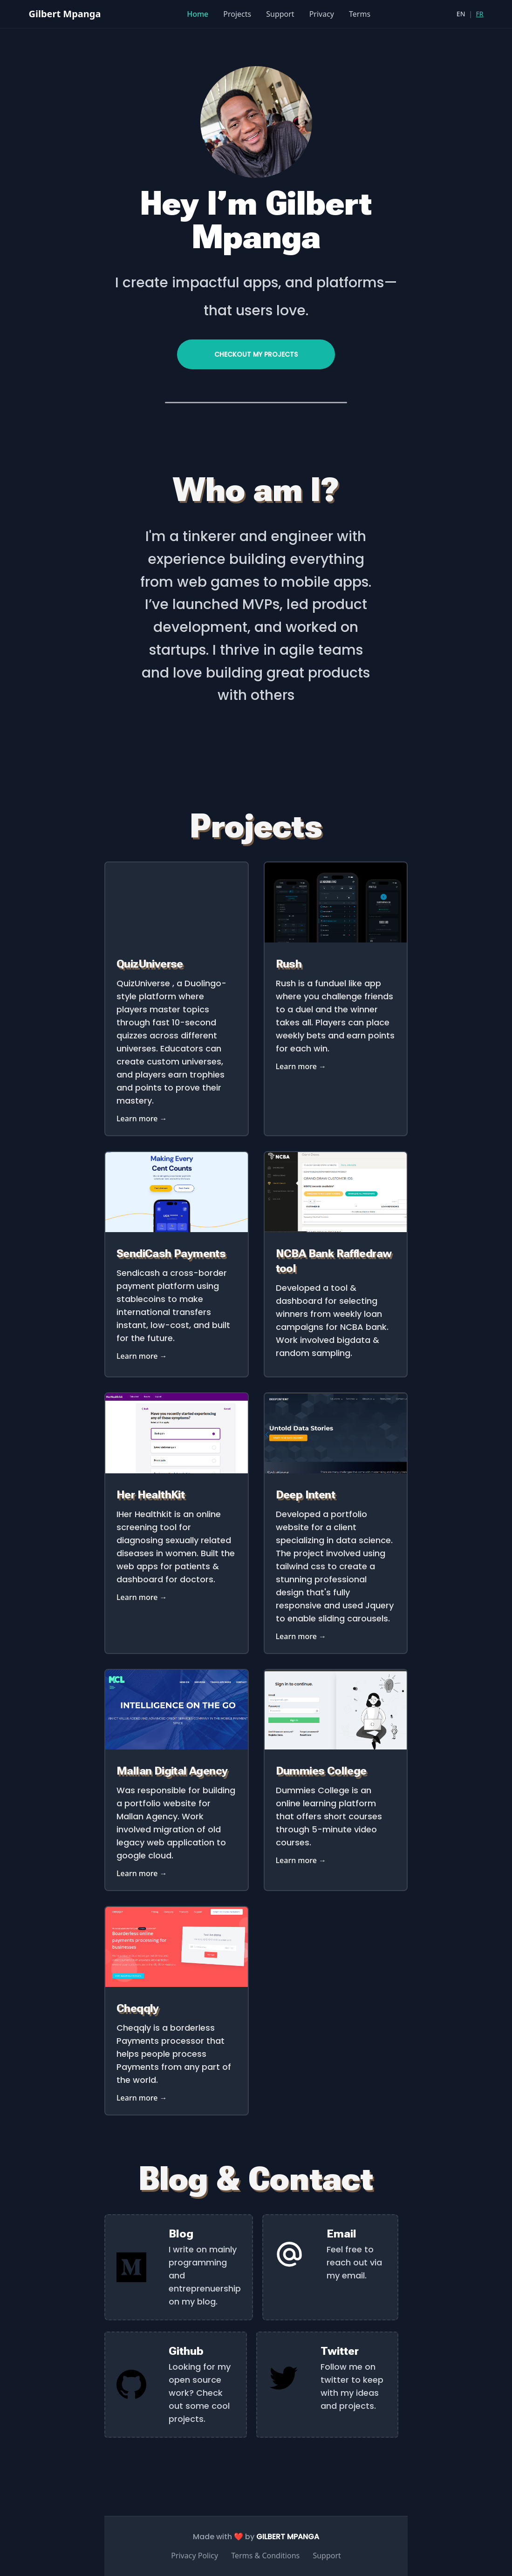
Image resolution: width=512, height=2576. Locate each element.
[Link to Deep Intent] (336, 1470)
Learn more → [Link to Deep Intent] (301, 1636)
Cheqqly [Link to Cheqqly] (137, 2008)
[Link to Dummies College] (336, 1747)
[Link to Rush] (336, 940)
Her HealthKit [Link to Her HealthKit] (150, 1494)
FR (480, 13)
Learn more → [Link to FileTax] (141, 1118)
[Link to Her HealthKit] (176, 1470)
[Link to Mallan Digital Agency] (176, 1747)
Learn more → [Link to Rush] (301, 1066)
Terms (359, 14)
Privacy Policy (194, 2555)
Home (197, 14)
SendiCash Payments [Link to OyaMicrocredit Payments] (170, 1253)
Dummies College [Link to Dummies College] (321, 1770)
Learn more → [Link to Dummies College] (301, 1860)
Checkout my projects (256, 354)
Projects (237, 14)
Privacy (321, 14)
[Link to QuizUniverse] (176, 940)
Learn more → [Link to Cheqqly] (141, 2098)
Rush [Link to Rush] (289, 963)
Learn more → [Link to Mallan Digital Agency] (141, 1873)
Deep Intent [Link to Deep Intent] (305, 1494)
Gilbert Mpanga (65, 13)
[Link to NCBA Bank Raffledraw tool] (336, 1229)
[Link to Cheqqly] (176, 1984)
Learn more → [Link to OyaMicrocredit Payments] (141, 1356)
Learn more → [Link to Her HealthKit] (141, 1597)
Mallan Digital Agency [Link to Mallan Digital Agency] (171, 1770)
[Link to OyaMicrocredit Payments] (176, 1229)
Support (280, 14)
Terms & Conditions (265, 2555)
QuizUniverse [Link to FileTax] (149, 963)
